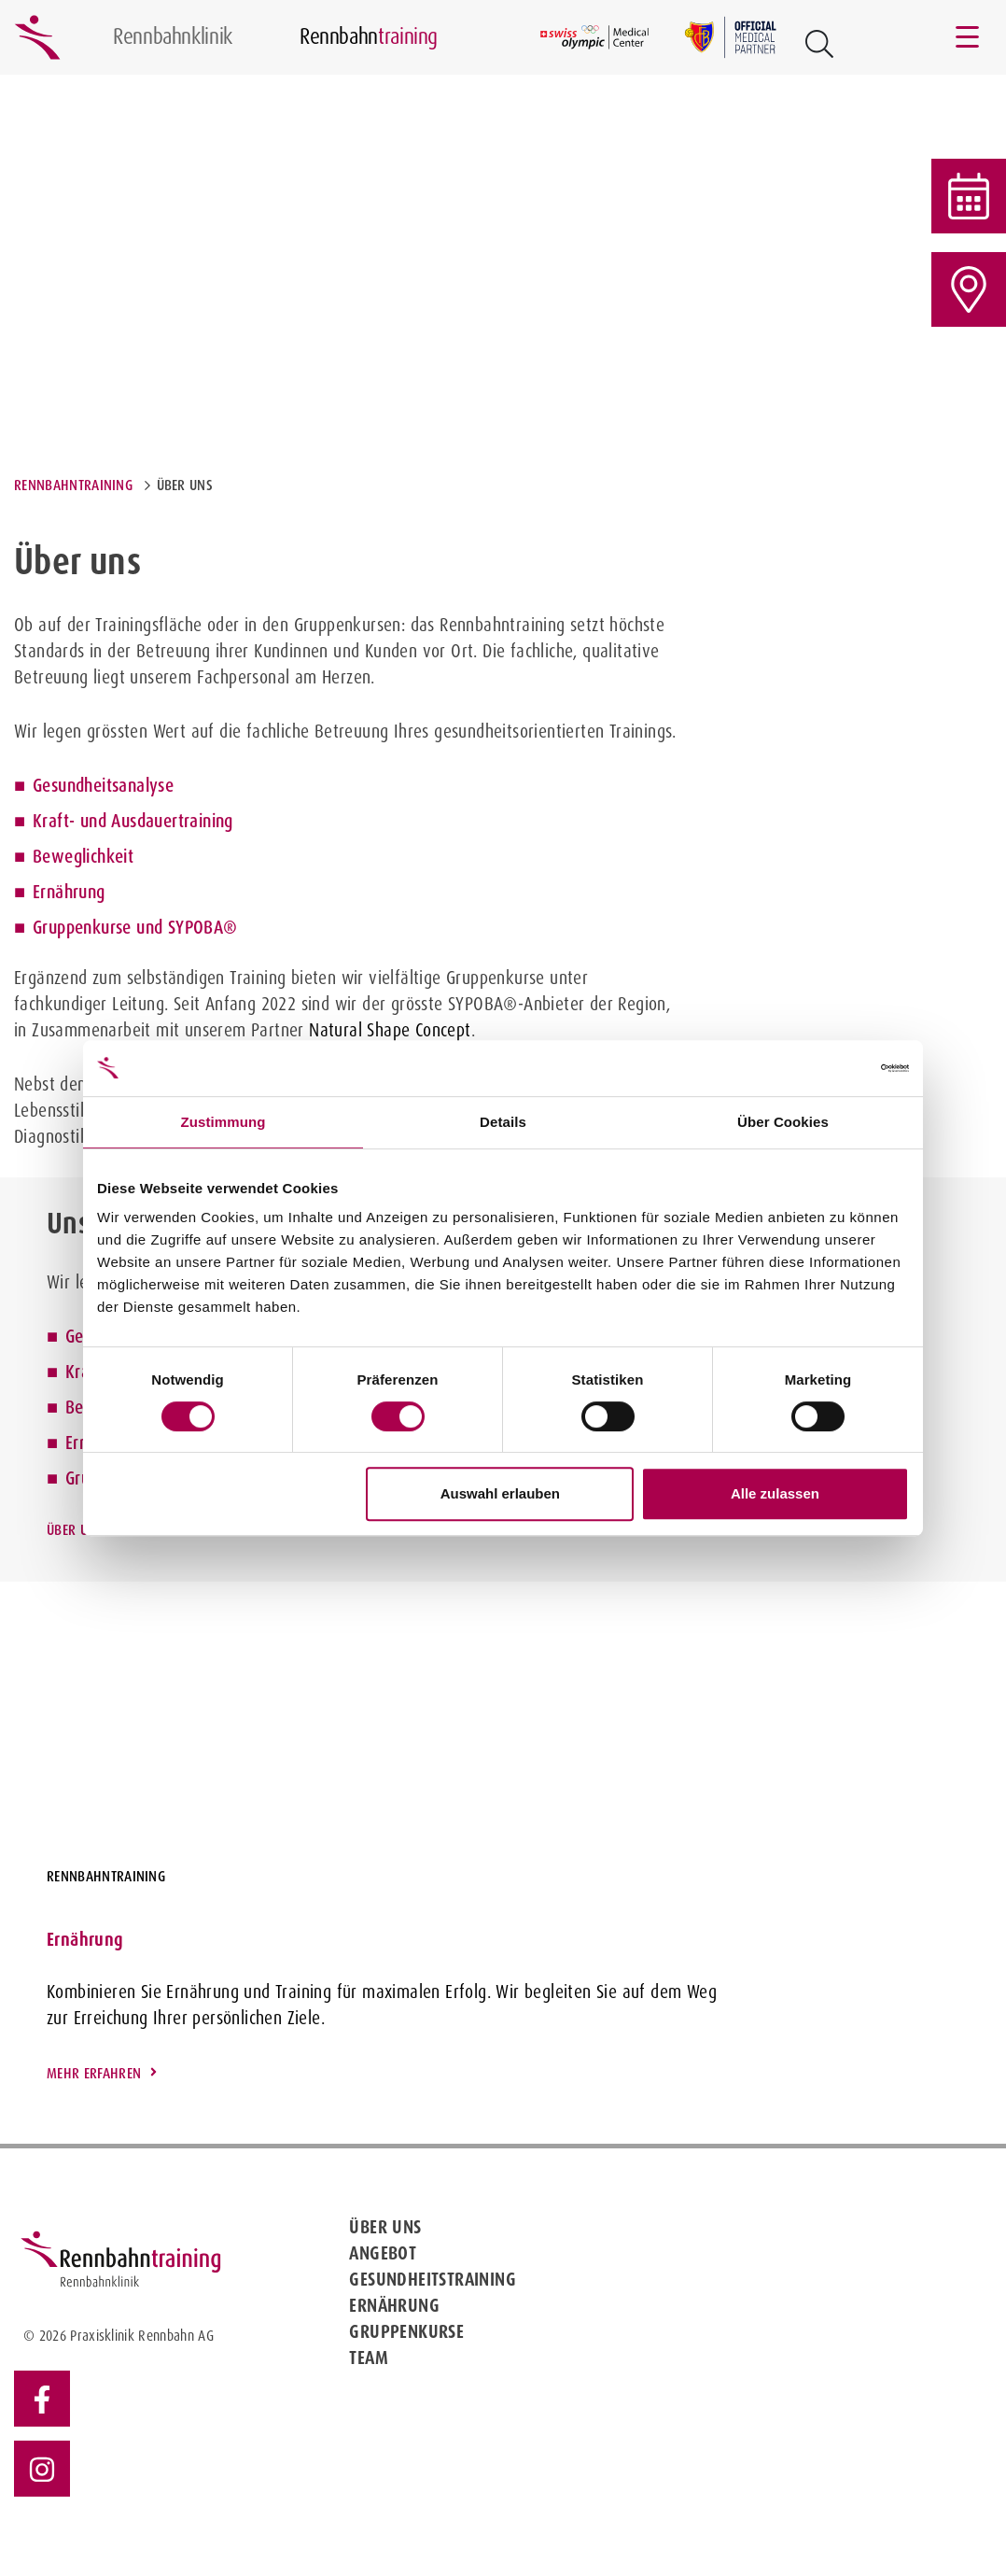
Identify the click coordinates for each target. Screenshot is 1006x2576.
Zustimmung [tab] (223, 1122)
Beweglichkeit (83, 856)
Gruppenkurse (406, 2331)
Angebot (382, 2253)
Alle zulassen (775, 1493)
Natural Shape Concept (389, 1030)
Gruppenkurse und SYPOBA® (135, 927)
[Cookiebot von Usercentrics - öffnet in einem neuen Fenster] (827, 1068)
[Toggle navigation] (968, 37)
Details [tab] (503, 1122)
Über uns (75, 1530)
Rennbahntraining (73, 485)
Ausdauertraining (171, 821)
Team (368, 2357)
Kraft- (54, 821)
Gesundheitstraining (432, 2279)
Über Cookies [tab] (783, 1122)
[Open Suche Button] (819, 44)
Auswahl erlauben (500, 1493)
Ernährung (69, 892)
